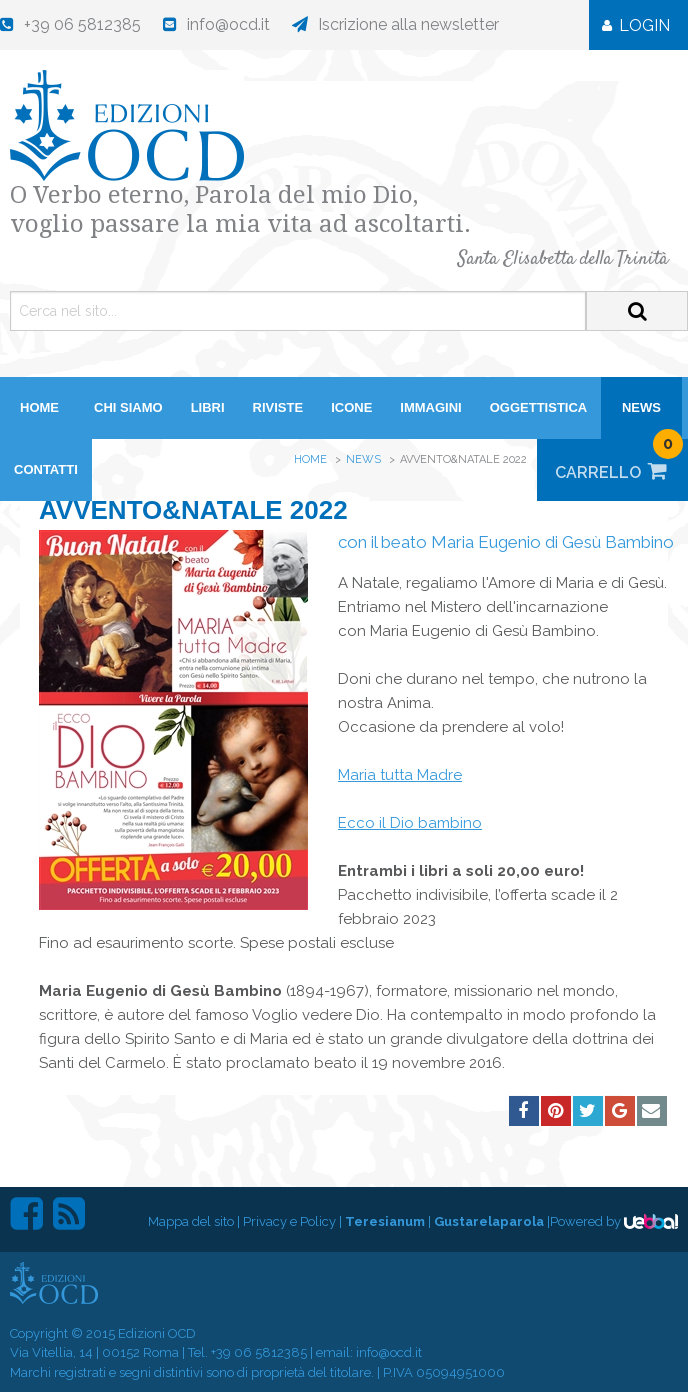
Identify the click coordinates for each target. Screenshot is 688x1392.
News (641, 407)
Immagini (430, 407)
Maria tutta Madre (400, 775)
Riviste (278, 407)
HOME (39, 407)
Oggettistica (539, 407)
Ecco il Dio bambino (410, 823)
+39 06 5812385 (259, 1352)
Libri (208, 407)
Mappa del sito (191, 1221)
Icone (351, 407)
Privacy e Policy (289, 1221)
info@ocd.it (389, 1352)
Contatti (46, 469)
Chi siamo (128, 407)
